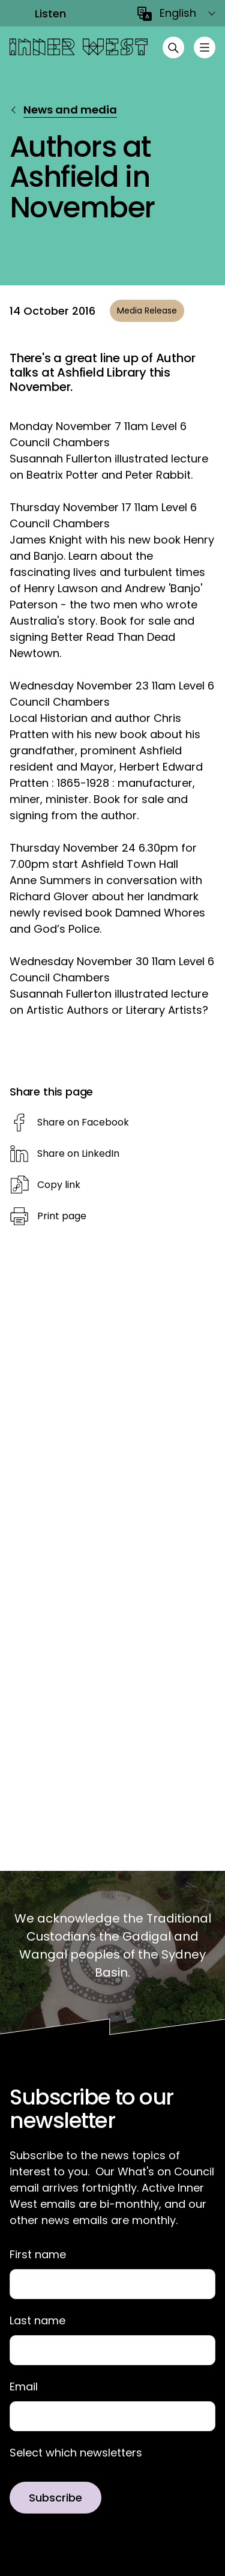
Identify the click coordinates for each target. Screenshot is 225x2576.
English (178, 12)
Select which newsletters (76, 2453)
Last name (37, 2321)
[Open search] (173, 47)
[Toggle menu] (204, 47)
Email (24, 2387)
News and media (70, 109)
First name (38, 2254)
